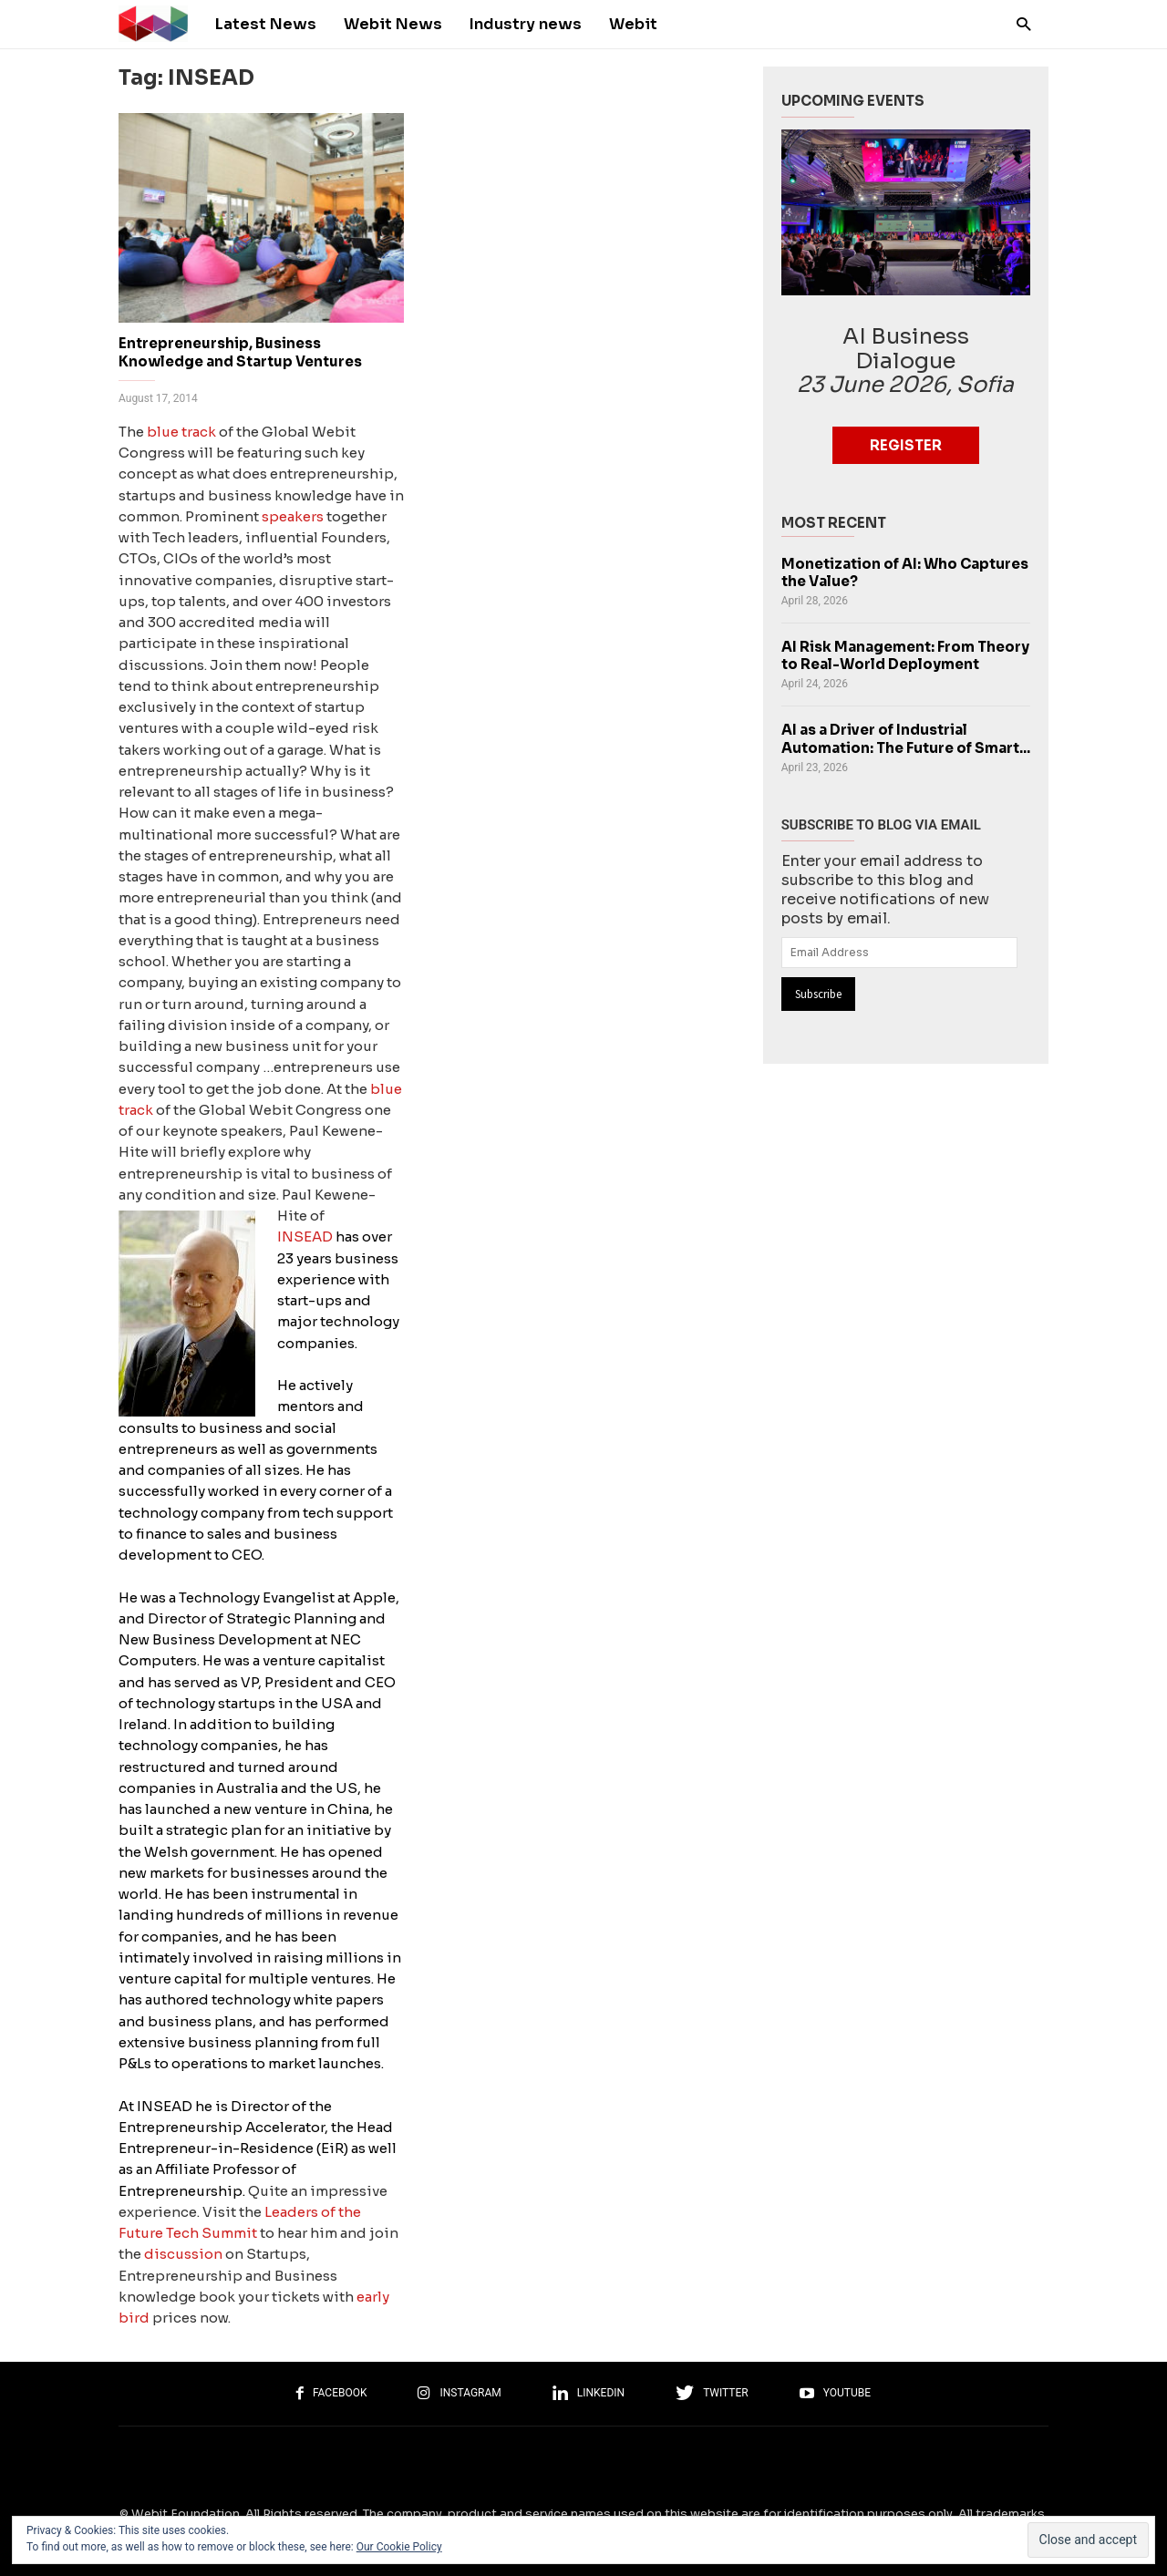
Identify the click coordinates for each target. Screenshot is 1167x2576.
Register (906, 445)
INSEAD (305, 1236)
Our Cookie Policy (399, 2546)
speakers (293, 516)
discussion (183, 2253)
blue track (181, 431)
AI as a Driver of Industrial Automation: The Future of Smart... (905, 738)
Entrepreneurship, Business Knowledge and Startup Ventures (240, 352)
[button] (1018, 23)
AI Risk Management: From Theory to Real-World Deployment (905, 655)
